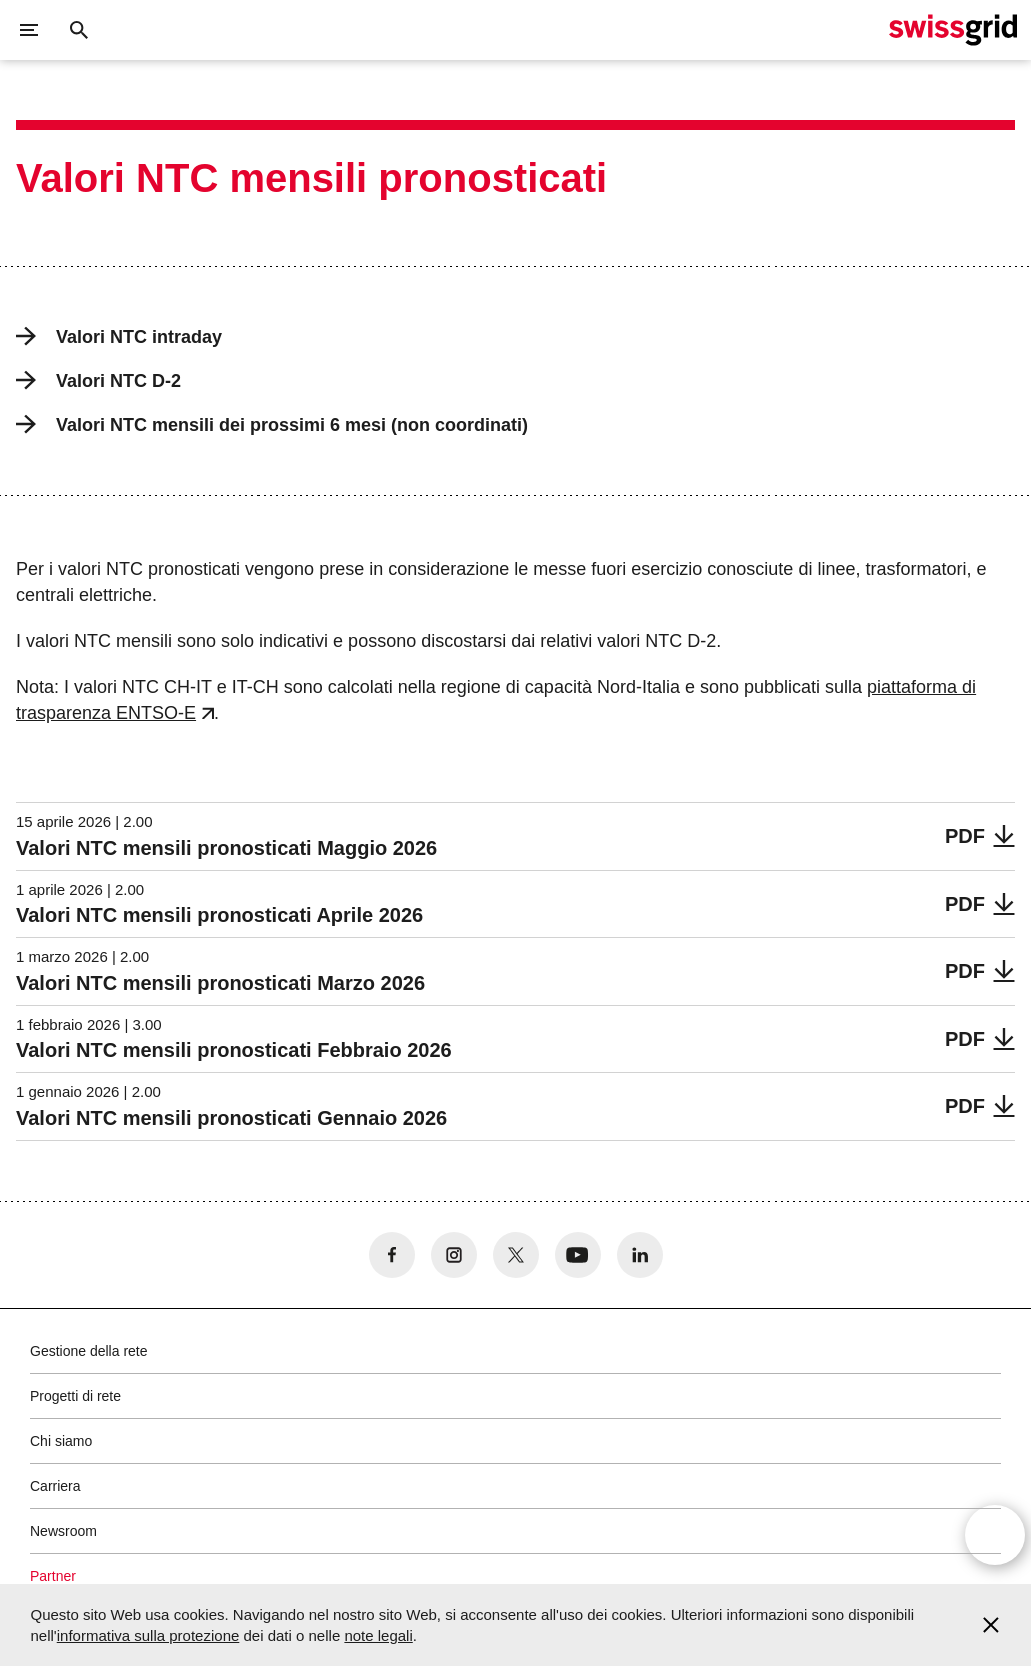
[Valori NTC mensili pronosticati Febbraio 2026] (515, 1039)
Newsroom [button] (63, 1531)
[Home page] (953, 30)
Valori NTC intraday (119, 336)
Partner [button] (53, 1576)
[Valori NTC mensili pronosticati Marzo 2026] (515, 971)
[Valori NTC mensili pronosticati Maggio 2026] (515, 836)
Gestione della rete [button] (89, 1351)
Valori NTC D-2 (98, 380)
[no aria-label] (392, 1255)
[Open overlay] (995, 1540)
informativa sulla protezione (148, 1635)
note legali (378, 1635)
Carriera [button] (55, 1486)
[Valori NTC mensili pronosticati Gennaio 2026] (515, 1106)
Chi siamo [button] (61, 1441)
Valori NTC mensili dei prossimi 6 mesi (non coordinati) (272, 424)
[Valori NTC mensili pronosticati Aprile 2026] (515, 904)
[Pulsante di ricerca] (79, 30)
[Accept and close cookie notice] (991, 1625)
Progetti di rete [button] (75, 1396)
